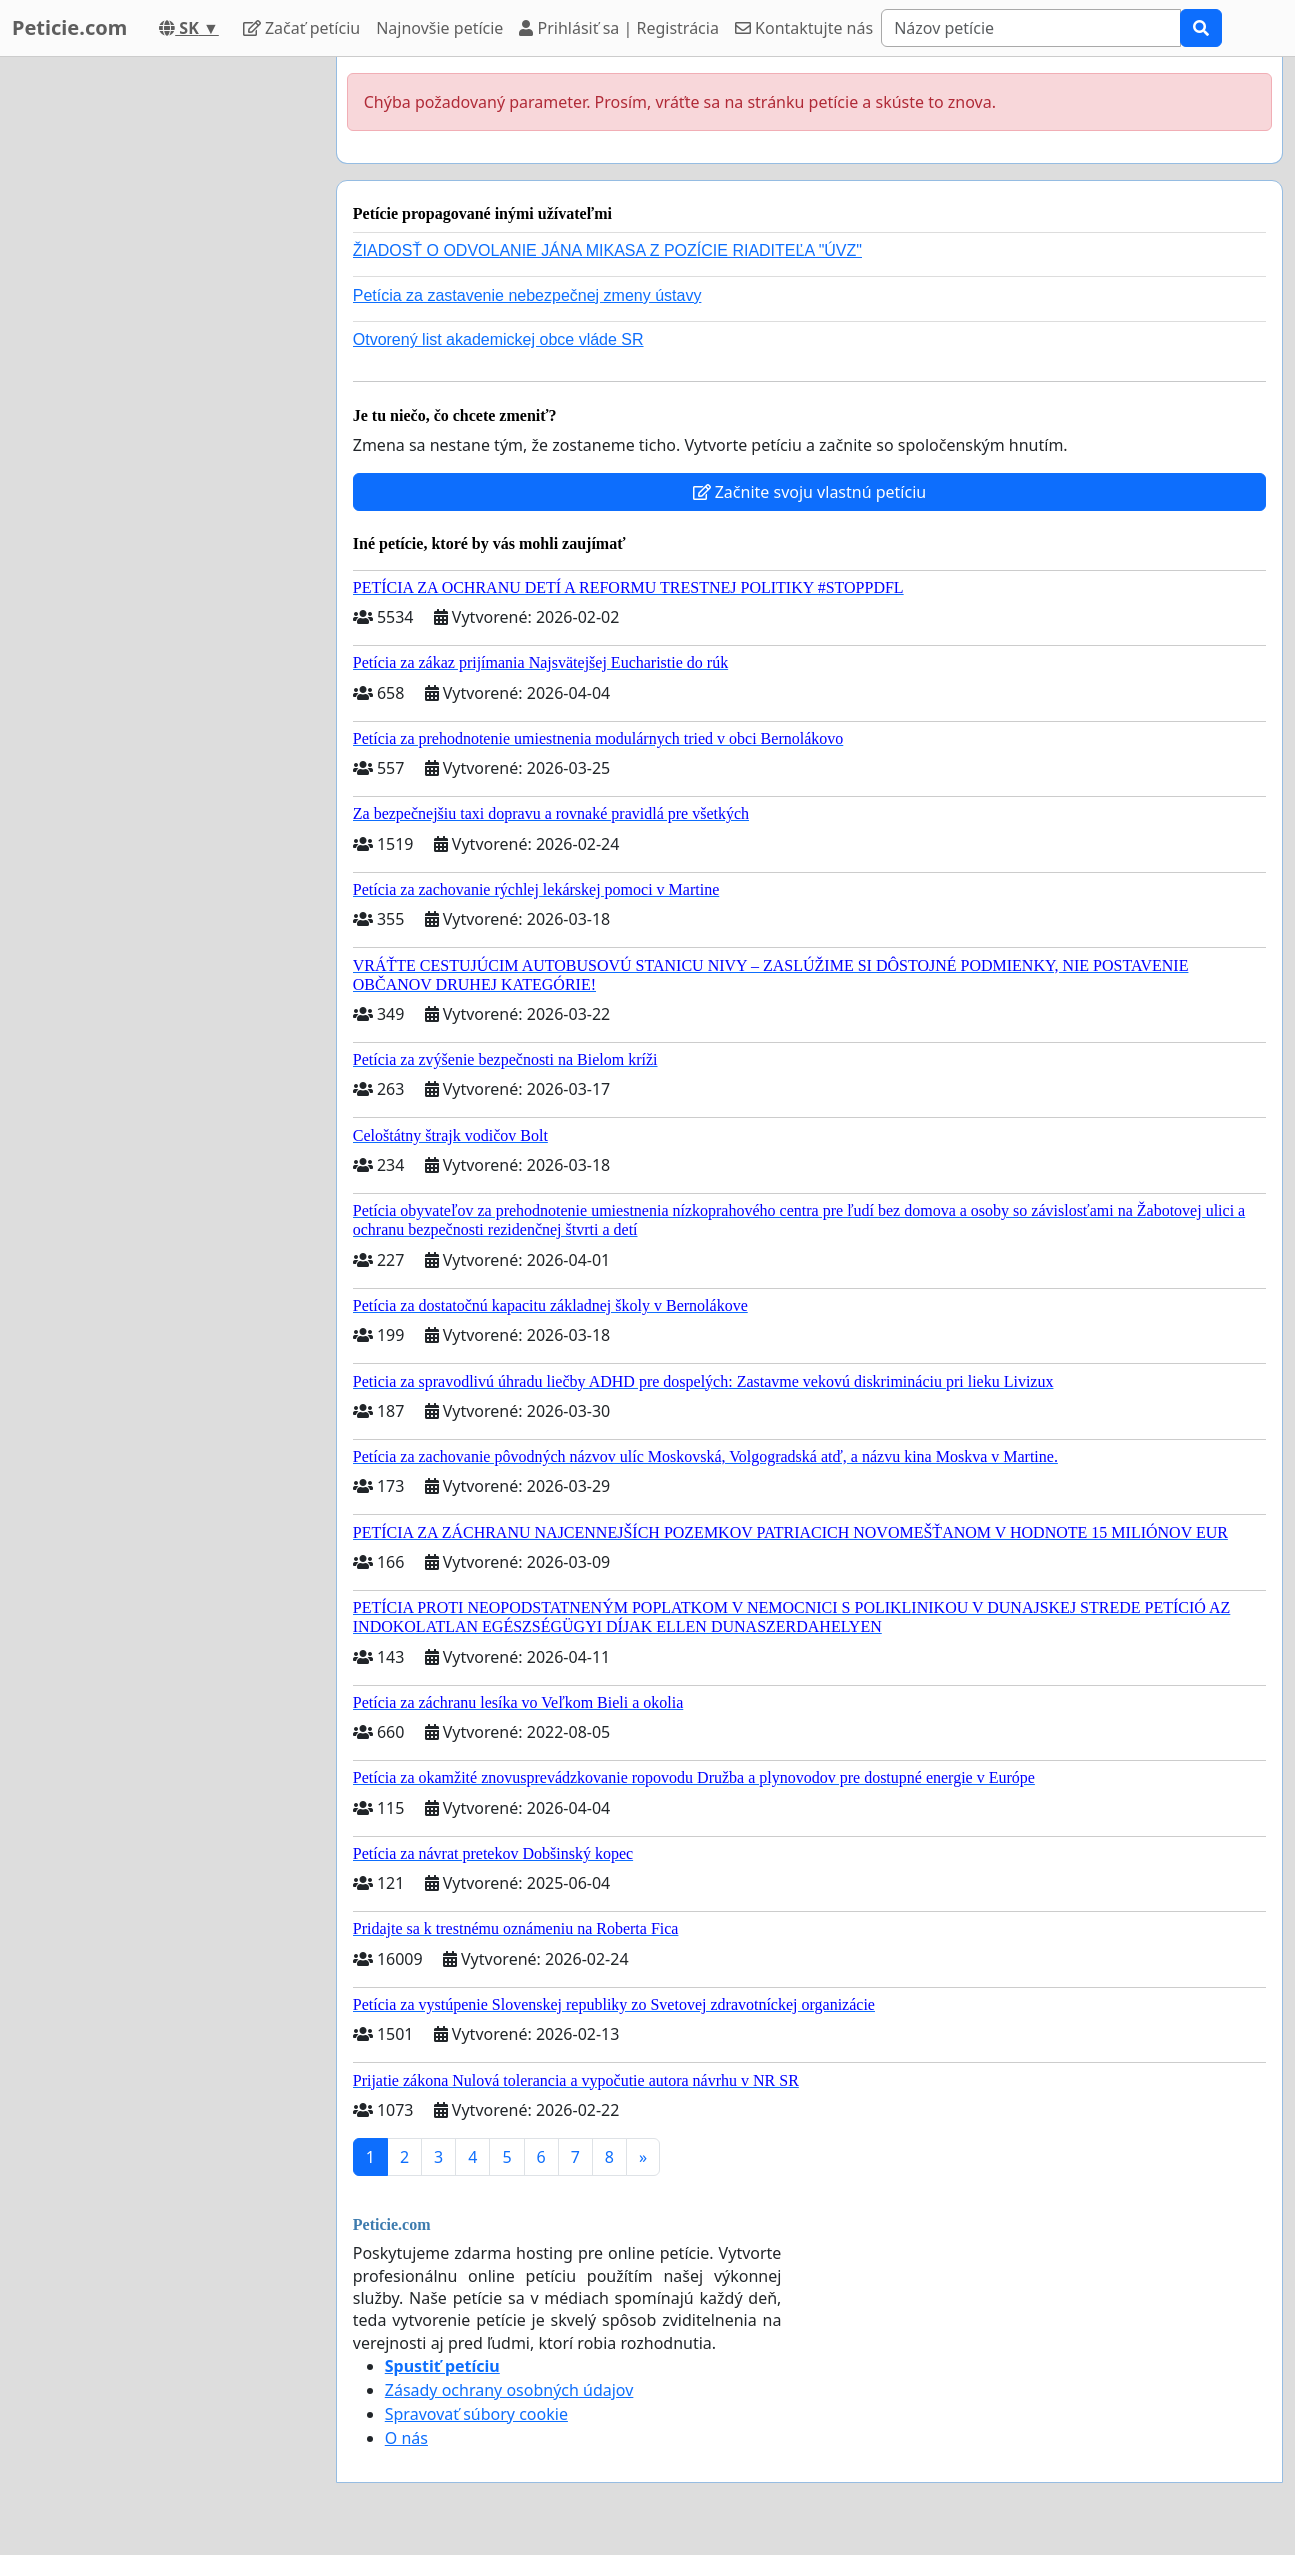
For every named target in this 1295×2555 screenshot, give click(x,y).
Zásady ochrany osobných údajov (509, 2390)
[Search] (1031, 28)
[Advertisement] (162, 357)
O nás (406, 2438)
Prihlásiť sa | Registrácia (619, 28)
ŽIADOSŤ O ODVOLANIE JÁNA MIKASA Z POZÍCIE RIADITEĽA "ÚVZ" (607, 250)
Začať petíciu (301, 28)
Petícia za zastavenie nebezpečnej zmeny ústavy (527, 295)
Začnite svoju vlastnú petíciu (810, 492)
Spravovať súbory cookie (476, 2414)
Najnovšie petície (439, 28)
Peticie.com (69, 27)
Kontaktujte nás (804, 28)
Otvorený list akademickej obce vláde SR (498, 339)
